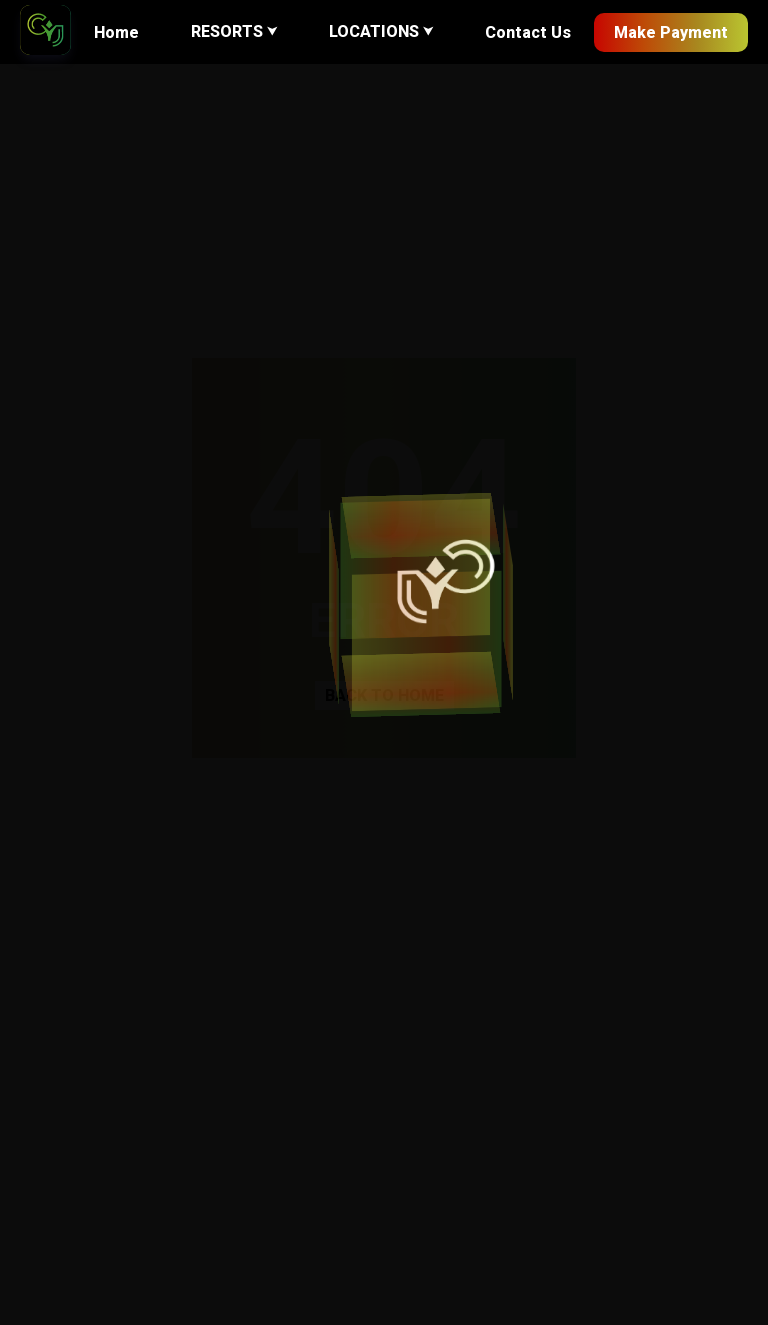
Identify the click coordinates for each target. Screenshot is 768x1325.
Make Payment (671, 32)
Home (116, 32)
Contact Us (528, 32)
